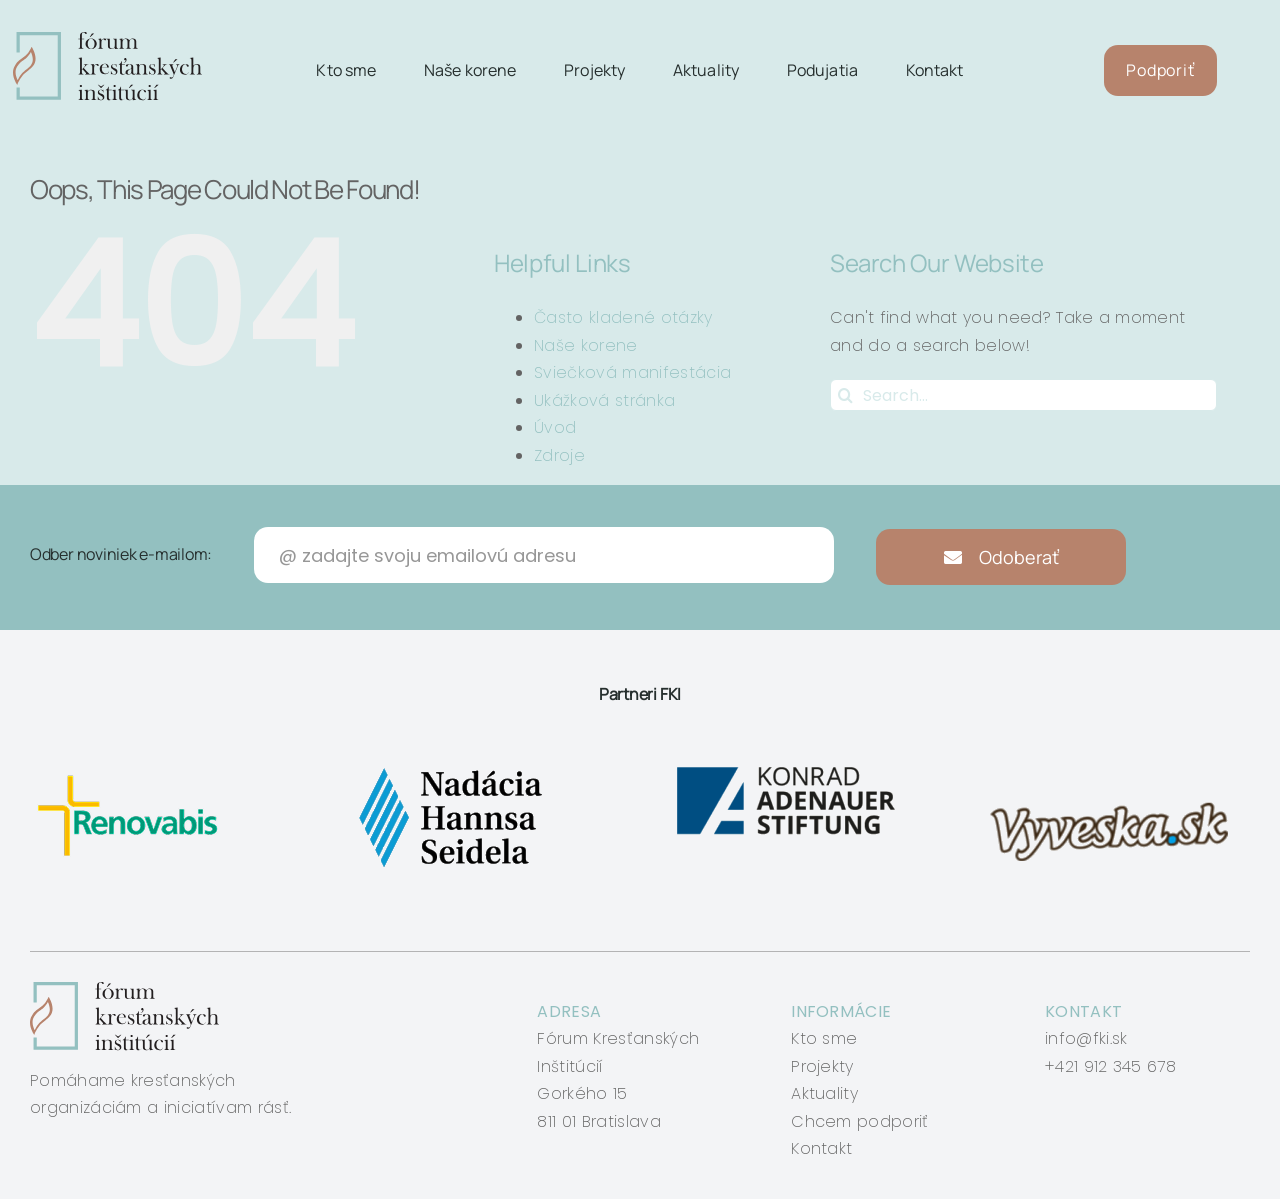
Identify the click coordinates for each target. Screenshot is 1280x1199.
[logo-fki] (107, 39)
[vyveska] (1115, 767)
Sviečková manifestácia (632, 372)
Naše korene (586, 345)
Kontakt (821, 1148)
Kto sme (824, 1038)
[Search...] (1023, 395)
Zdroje (559, 455)
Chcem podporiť (859, 1121)
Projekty (822, 1066)
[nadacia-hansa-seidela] (449, 767)
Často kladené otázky (623, 317)
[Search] (846, 395)
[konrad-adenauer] (787, 767)
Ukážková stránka (604, 400)
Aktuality (824, 1093)
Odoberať (1001, 557)
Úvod (555, 427)
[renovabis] (132, 767)
